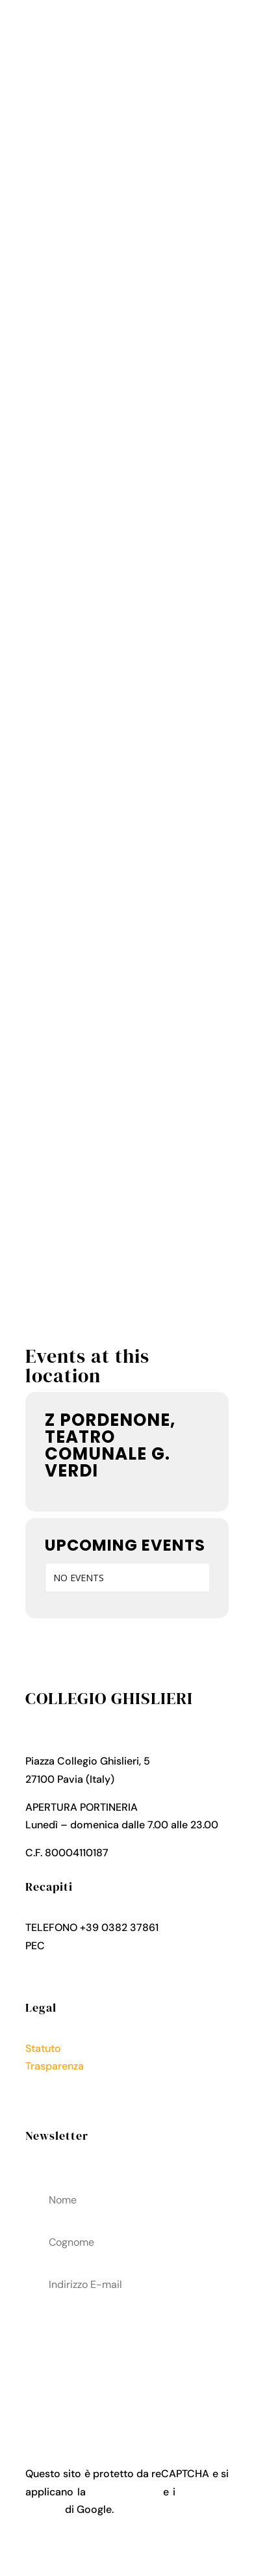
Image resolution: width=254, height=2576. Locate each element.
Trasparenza (54, 2066)
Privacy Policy (59, 2083)
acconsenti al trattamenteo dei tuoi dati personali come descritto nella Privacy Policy (127, 2359)
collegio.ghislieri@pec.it (104, 1945)
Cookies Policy (61, 2102)
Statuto (43, 2048)
